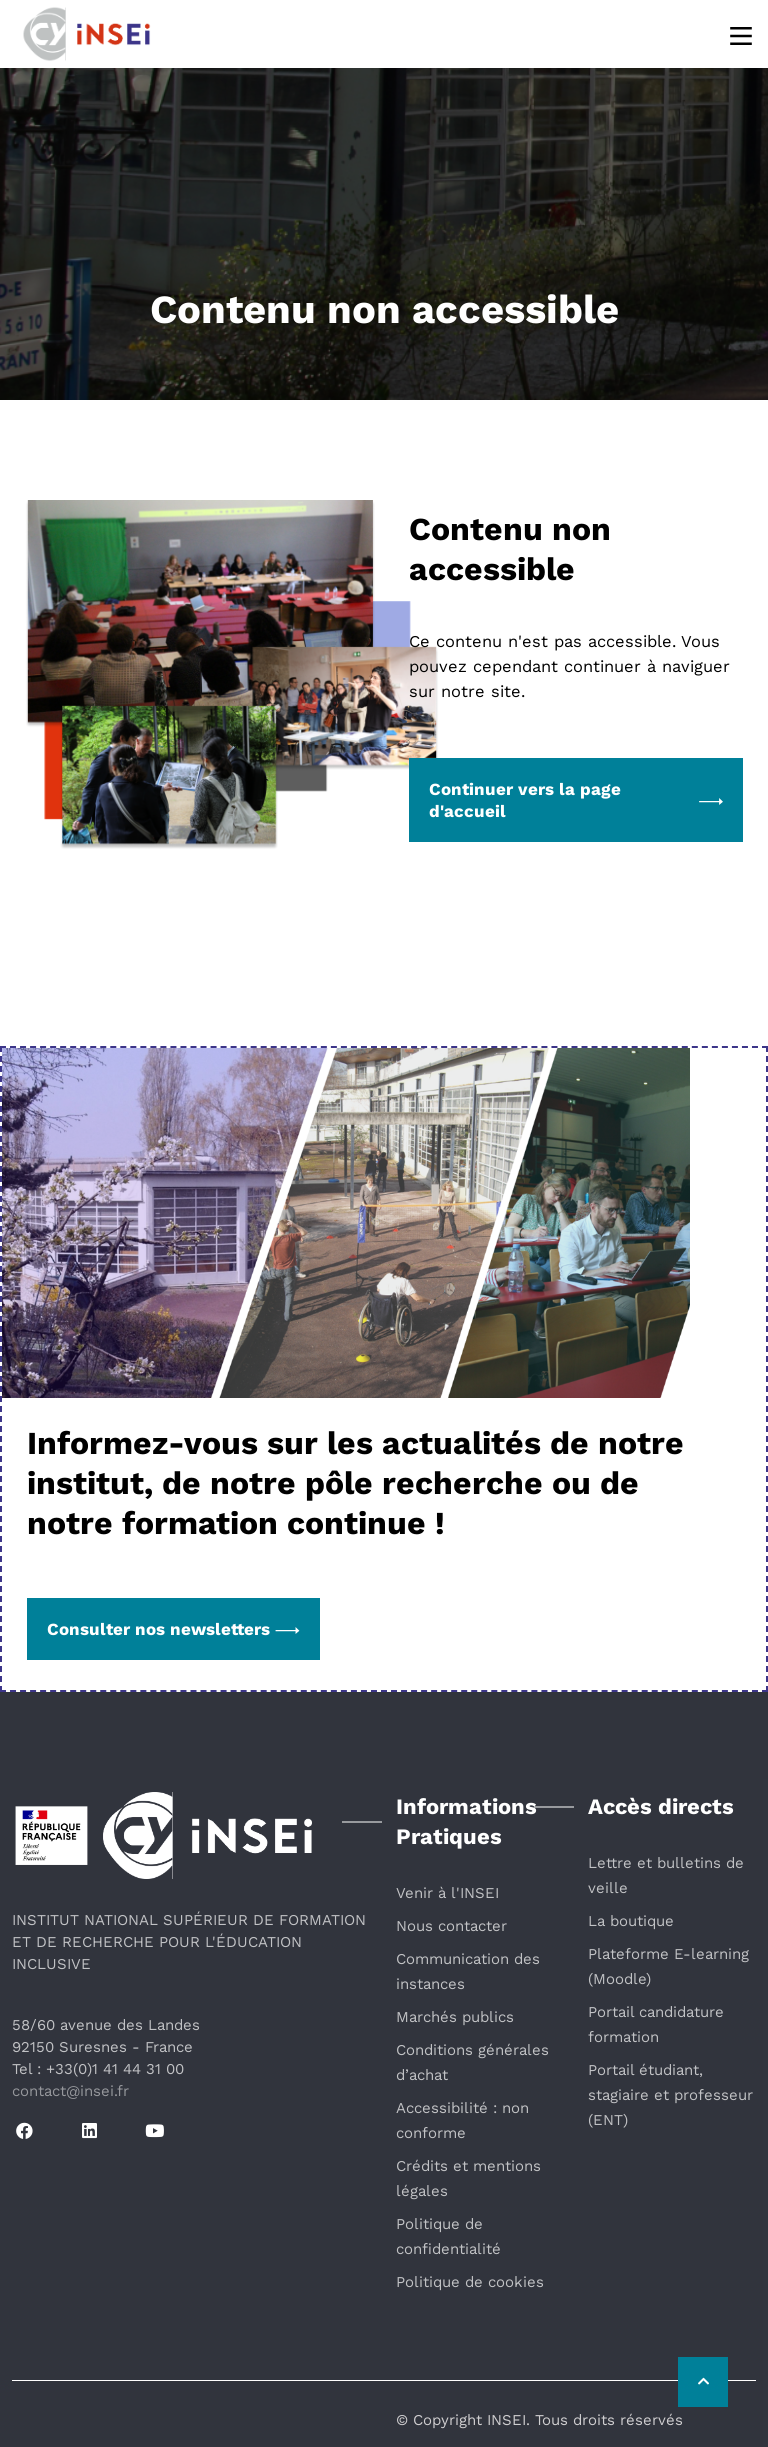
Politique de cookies (470, 2282)
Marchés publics (455, 2017)
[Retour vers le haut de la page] (703, 2382)
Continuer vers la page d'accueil (576, 800)
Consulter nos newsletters (173, 1629)
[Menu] (742, 34)
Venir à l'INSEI (447, 1893)
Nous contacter (451, 1926)
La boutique (631, 1921)
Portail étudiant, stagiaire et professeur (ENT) (670, 2095)
